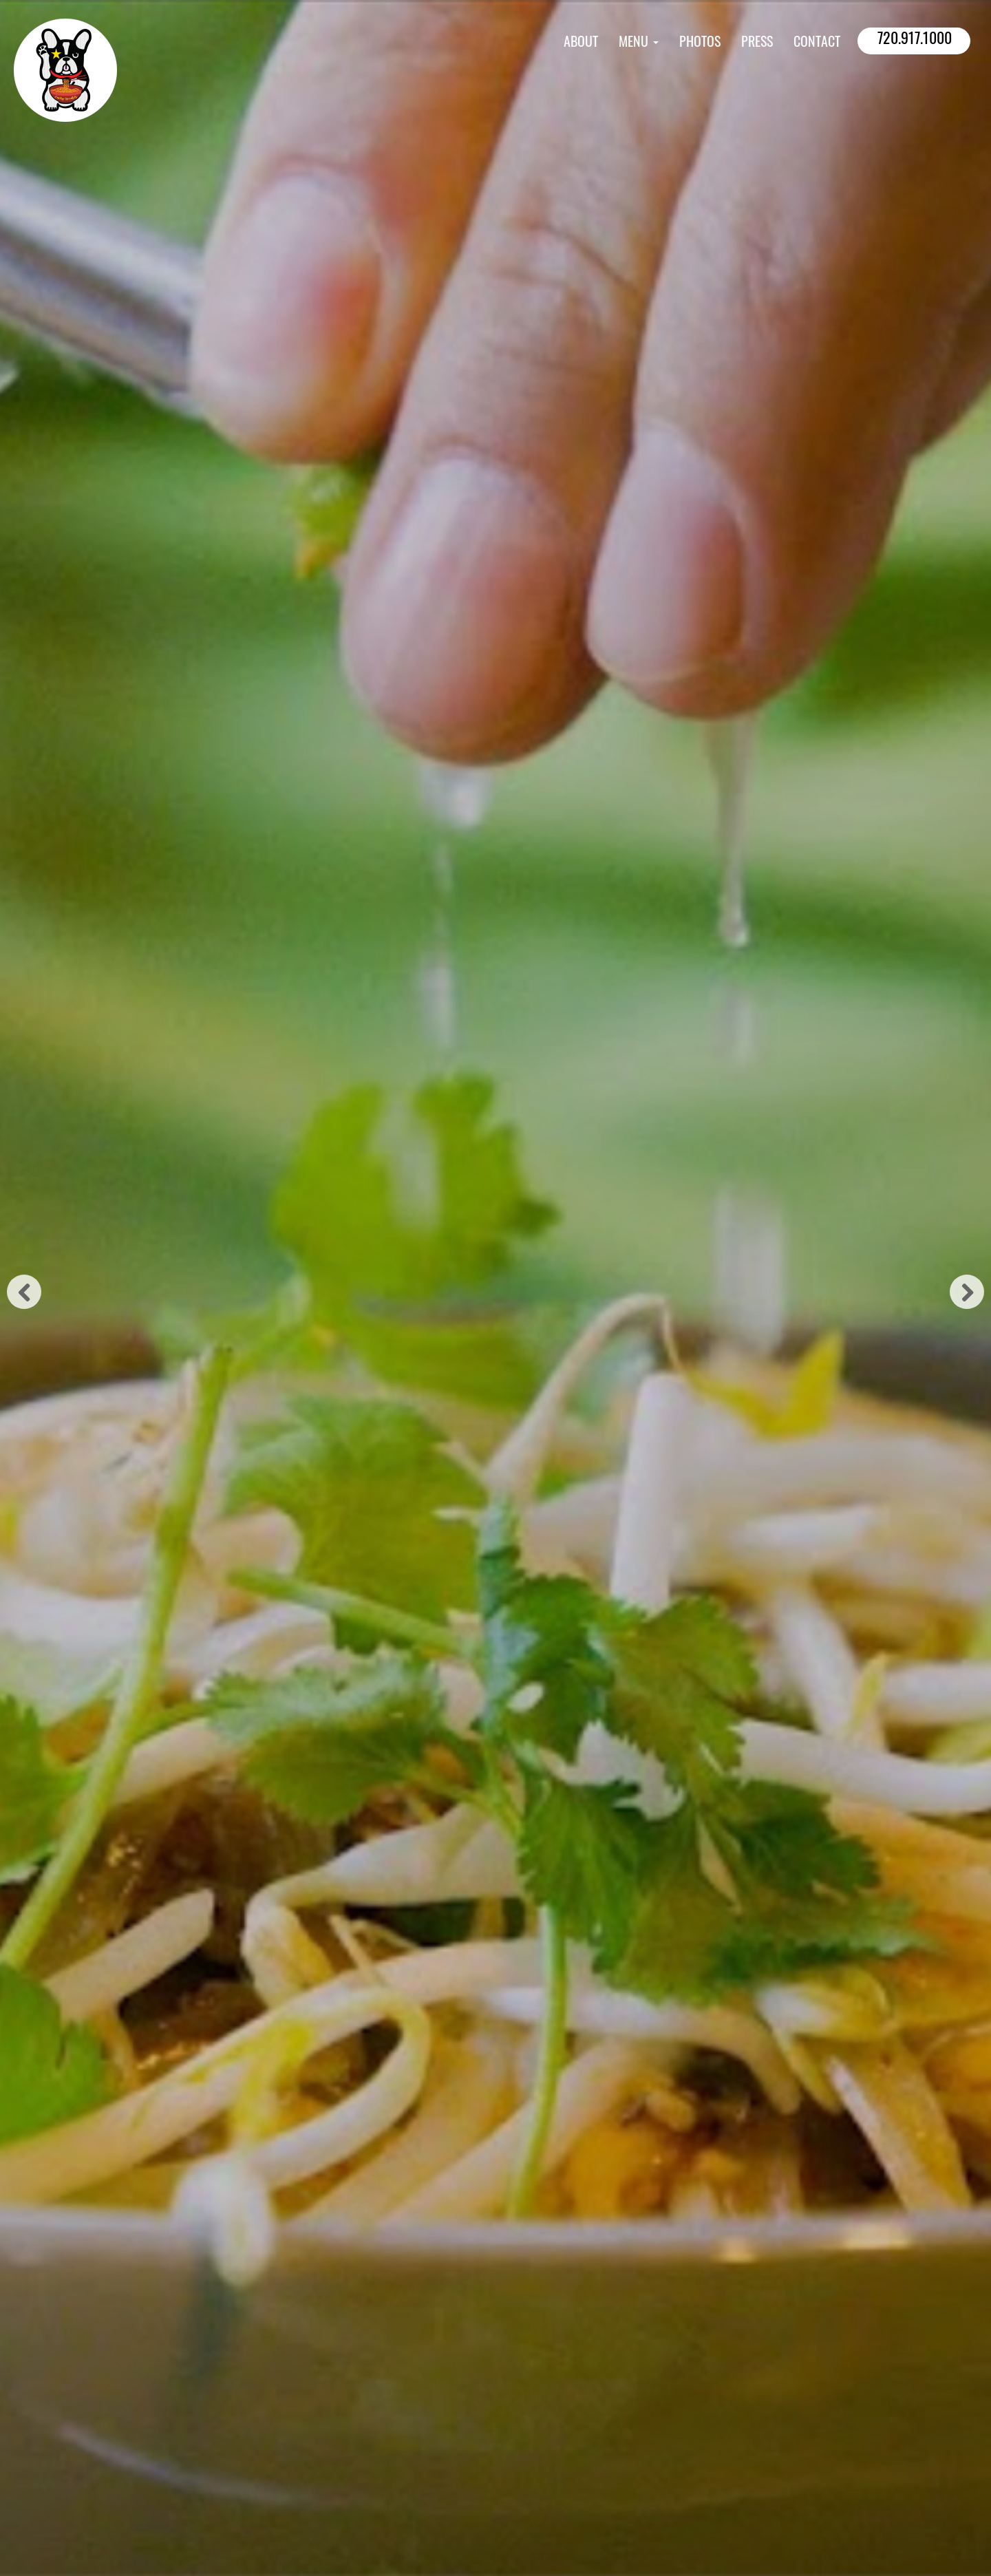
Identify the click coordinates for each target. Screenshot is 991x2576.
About (581, 43)
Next (967, 1292)
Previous (24, 1292)
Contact (816, 43)
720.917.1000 (914, 40)
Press (757, 43)
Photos (700, 43)
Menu (639, 43)
